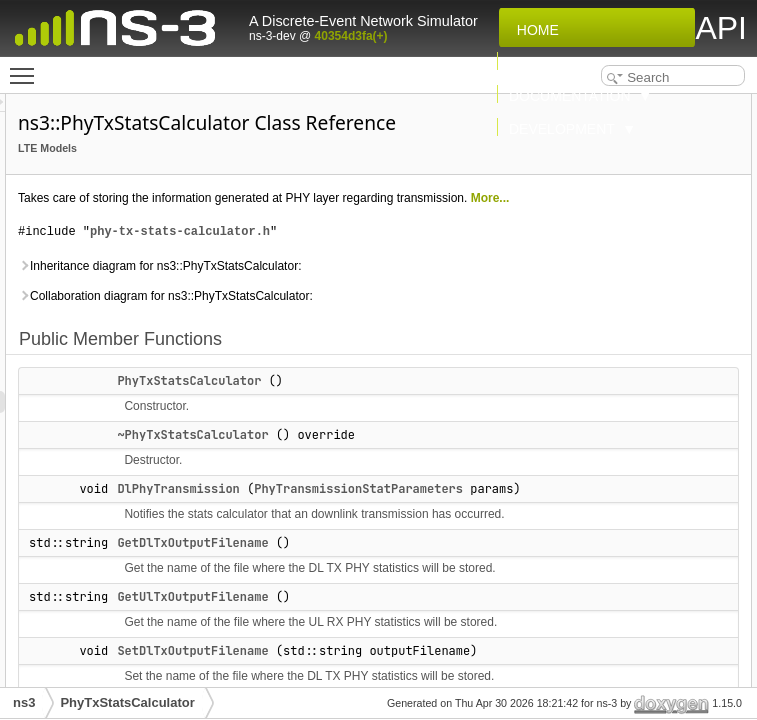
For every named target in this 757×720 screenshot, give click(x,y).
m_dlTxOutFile (591, 435)
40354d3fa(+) (351, 36)
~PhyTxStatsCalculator (442, 573)
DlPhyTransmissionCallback (630, 325)
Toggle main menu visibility (27, 67)
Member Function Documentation (629, 611)
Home (534, 30)
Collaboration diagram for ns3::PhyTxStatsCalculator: (341, 423)
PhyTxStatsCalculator (439, 519)
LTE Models (297, 176)
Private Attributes (584, 391)
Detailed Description (592, 523)
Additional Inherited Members (618, 501)
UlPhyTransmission (605, 281)
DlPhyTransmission (428, 649)
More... (361, 270)
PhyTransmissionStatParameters (479, 671)
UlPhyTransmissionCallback (630, 369)
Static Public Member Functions (625, 303)
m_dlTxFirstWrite (599, 413)
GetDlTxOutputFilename (618, 193)
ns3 (24, 702)
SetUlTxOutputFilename (618, 259)
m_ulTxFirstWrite (599, 457)
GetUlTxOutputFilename (618, 215)
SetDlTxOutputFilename (618, 237)
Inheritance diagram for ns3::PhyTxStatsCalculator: (340, 371)
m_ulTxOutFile (591, 479)
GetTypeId (579, 347)
